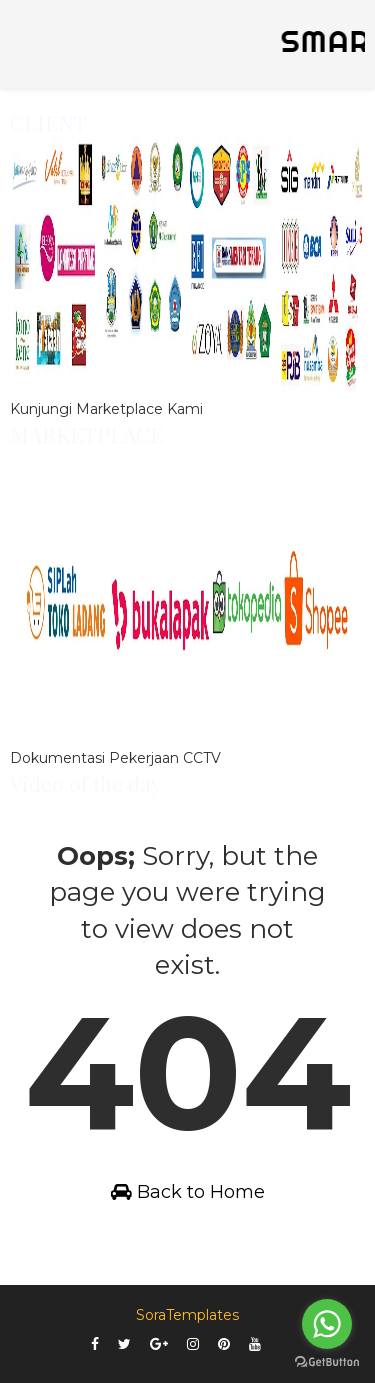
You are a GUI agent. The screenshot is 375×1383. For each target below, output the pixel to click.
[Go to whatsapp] (327, 1324)
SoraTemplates (187, 1315)
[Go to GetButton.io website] (327, 1362)
